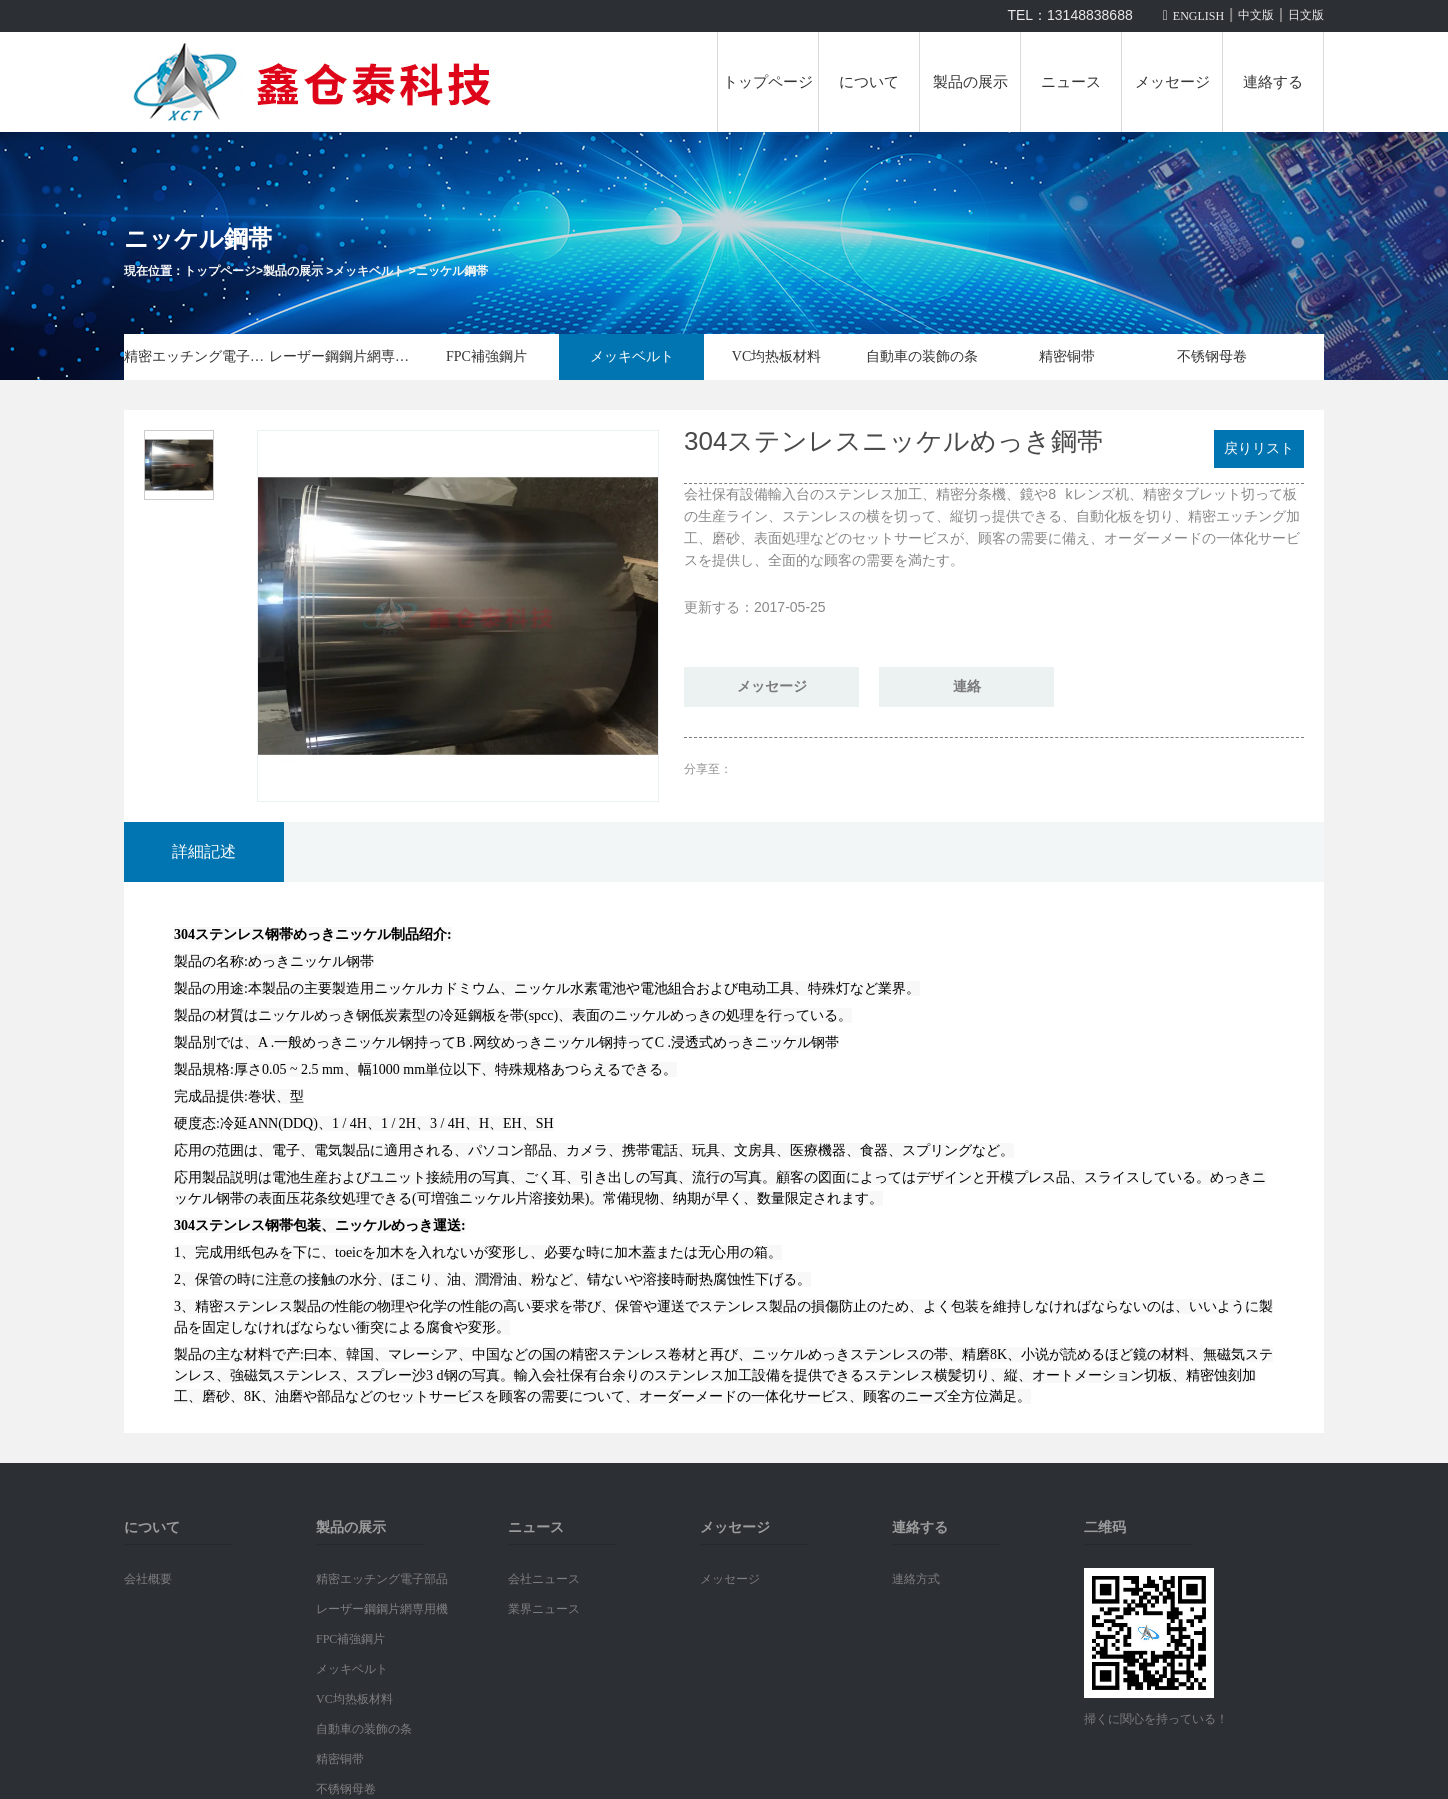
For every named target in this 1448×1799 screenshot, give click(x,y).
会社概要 (148, 1579)
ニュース (1071, 82)
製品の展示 (970, 82)
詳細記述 (204, 851)
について (869, 82)
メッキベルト (369, 271)
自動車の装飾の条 (922, 356)
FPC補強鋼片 (486, 356)
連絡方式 (916, 1579)
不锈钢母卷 (1212, 356)
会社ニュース (544, 1579)
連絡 (967, 686)
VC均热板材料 (776, 356)
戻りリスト (1259, 448)
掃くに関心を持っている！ (1156, 1719)
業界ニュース (544, 1609)
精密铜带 (1067, 356)
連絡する (1273, 82)
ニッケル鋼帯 (452, 271)
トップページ (768, 82)
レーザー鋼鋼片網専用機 (341, 356)
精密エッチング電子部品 (196, 356)
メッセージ (1172, 82)
